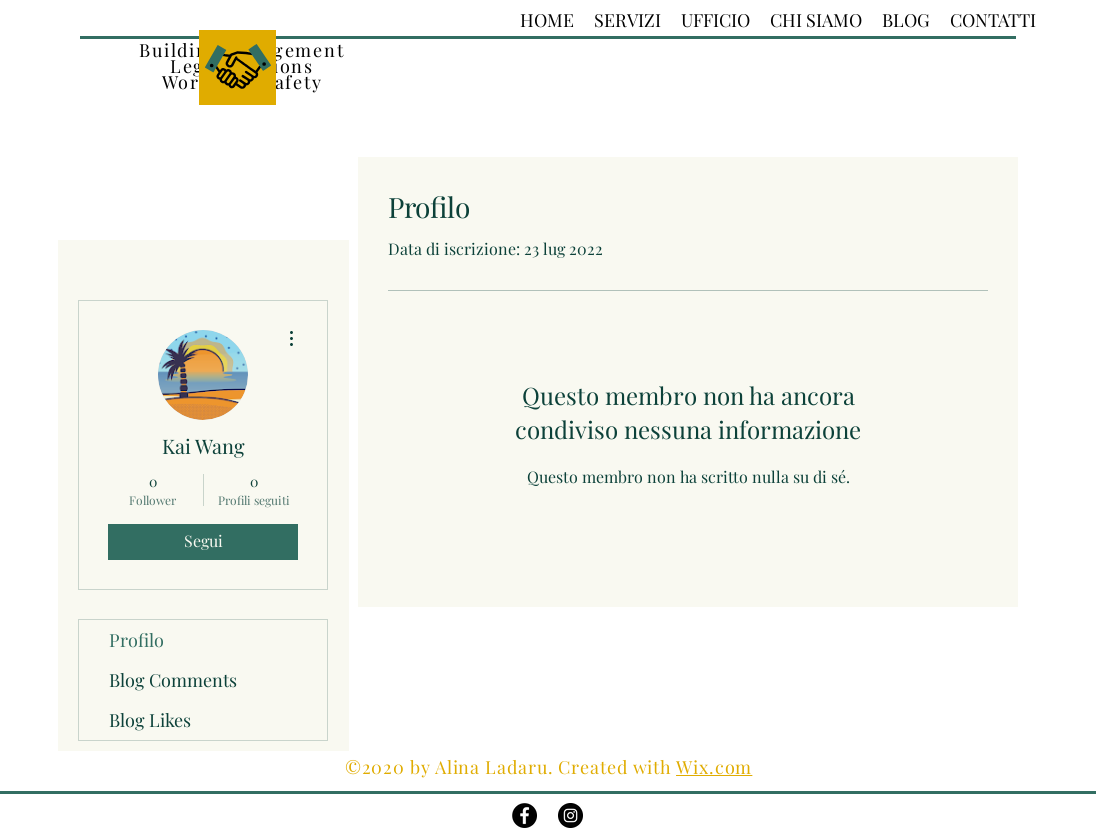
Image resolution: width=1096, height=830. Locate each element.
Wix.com (714, 767)
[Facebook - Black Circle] (524, 815)
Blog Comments (173, 680)
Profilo (136, 640)
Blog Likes (150, 720)
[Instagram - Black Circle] (570, 815)
